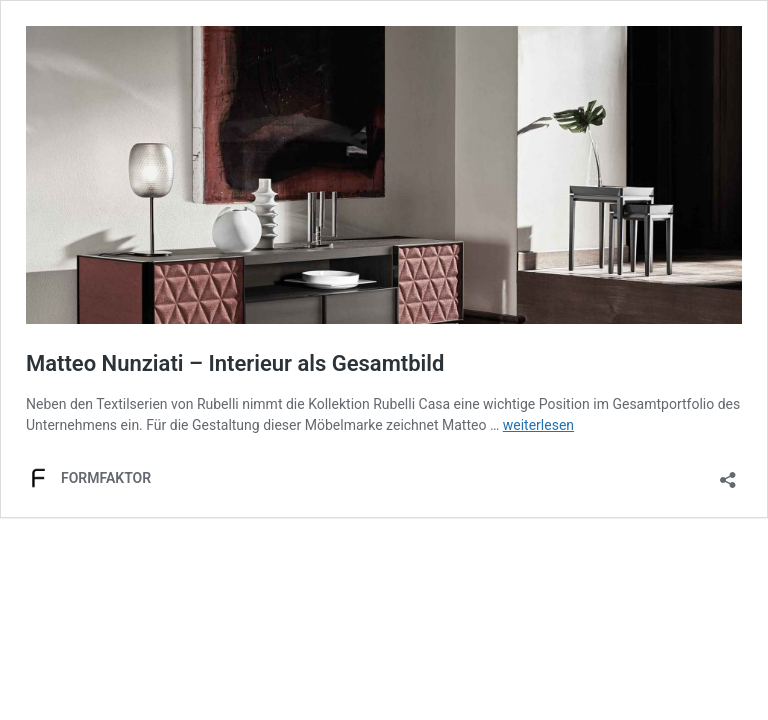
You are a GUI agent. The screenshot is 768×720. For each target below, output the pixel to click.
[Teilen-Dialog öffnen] (728, 473)
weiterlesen (538, 425)
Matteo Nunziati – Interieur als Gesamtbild (235, 363)
